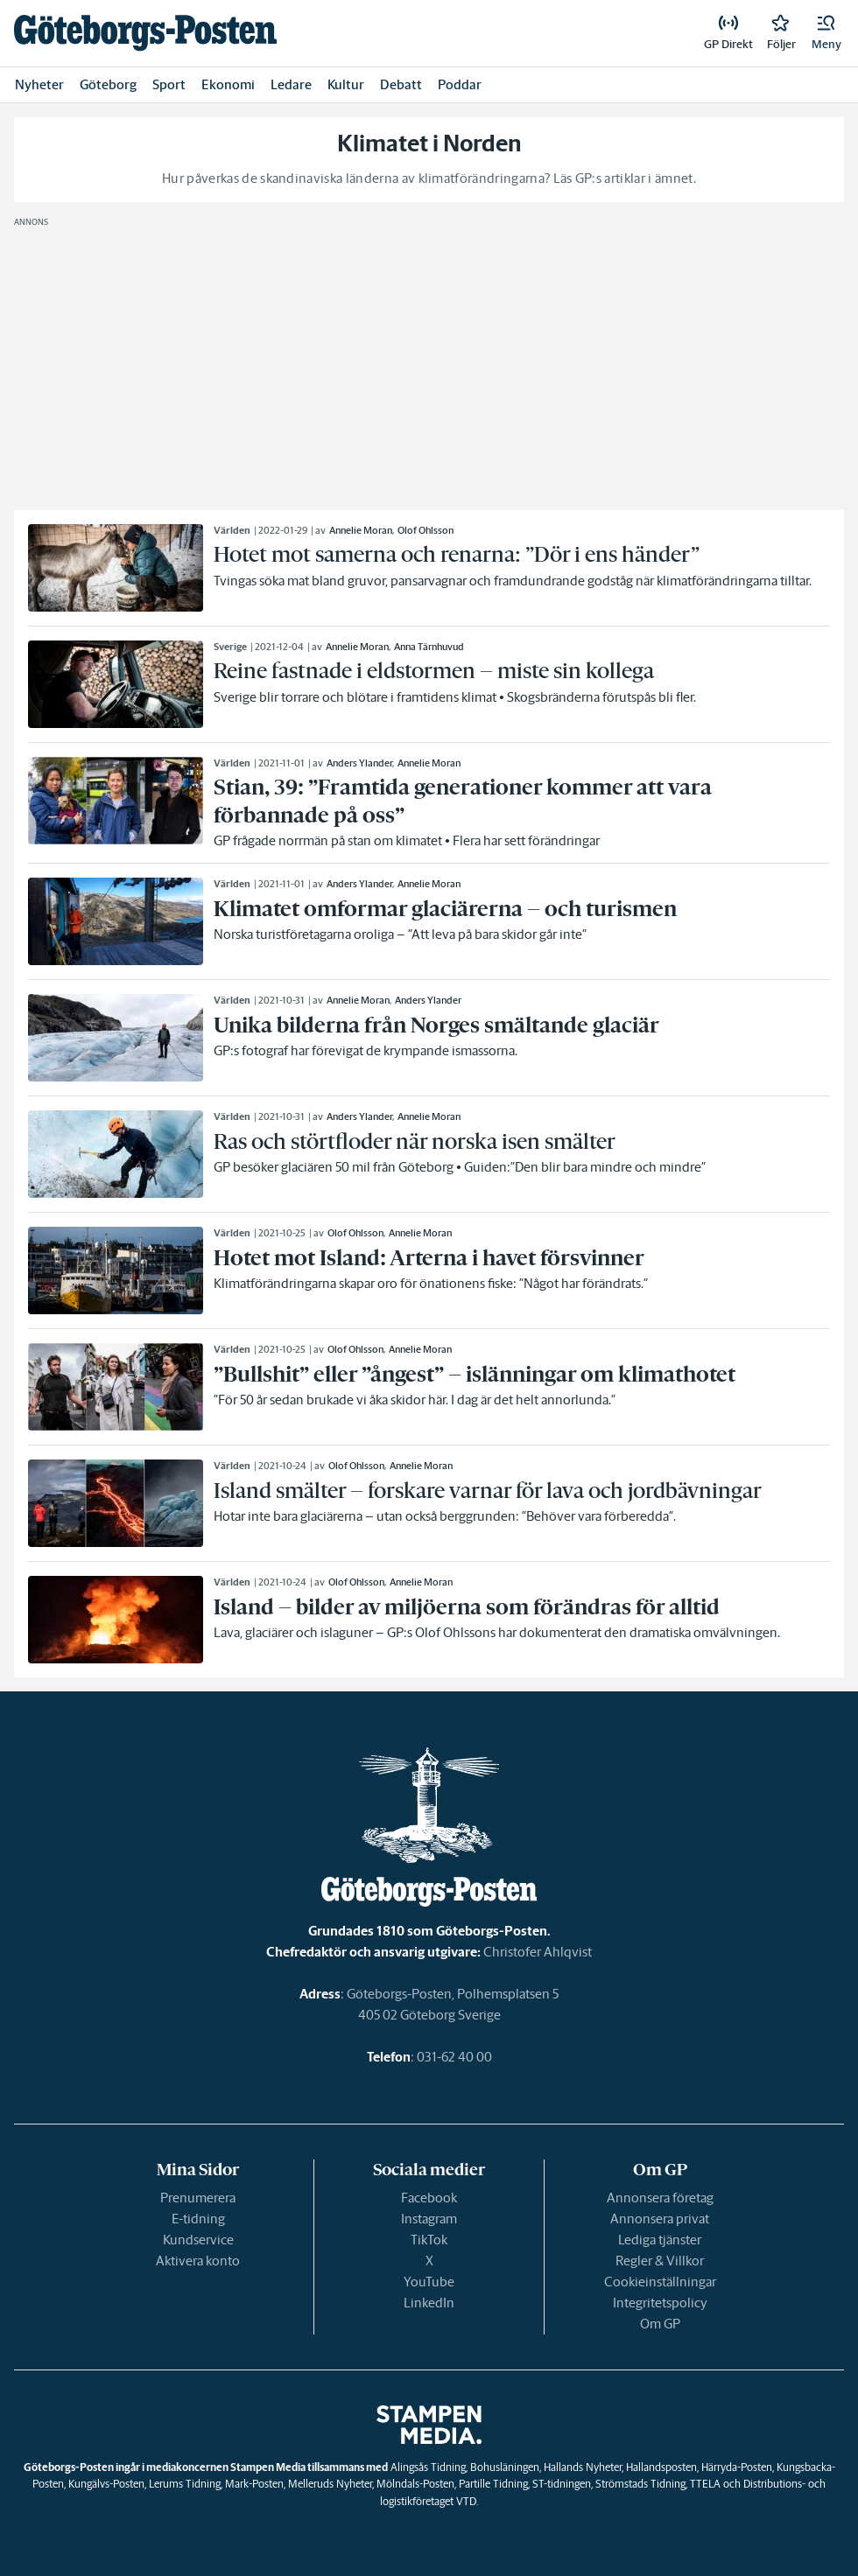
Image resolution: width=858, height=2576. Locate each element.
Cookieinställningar (660, 2281)
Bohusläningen (504, 2467)
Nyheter (39, 84)
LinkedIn (429, 2302)
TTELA (705, 2483)
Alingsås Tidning (428, 2467)
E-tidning (198, 2218)
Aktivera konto (198, 2260)
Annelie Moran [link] (360, 530)
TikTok (429, 2239)
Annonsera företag (660, 2197)
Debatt (401, 84)
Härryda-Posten (736, 2467)
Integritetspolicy (660, 2302)
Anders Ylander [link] (359, 763)
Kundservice (198, 2239)
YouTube (429, 2281)
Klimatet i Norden (429, 143)
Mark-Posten (254, 2483)
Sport (169, 84)
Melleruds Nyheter (330, 2483)
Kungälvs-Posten (106, 2483)
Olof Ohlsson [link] (425, 530)
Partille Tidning (493, 2483)
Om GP (660, 2323)
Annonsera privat (659, 2218)
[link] (145, 33)
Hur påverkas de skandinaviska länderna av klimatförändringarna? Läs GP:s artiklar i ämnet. (429, 178)
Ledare (291, 84)
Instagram (429, 2218)
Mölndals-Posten (415, 2483)
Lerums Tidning (185, 2483)
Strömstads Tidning (640, 2483)
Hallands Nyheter (583, 2467)
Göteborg (108, 84)
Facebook (429, 2197)
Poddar (460, 84)
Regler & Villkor (659, 2260)
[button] (826, 33)
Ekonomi (228, 84)
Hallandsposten (661, 2467)
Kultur (345, 84)
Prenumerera (198, 2197)
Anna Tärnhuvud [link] (429, 646)
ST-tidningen (561, 2483)
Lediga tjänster (659, 2239)
